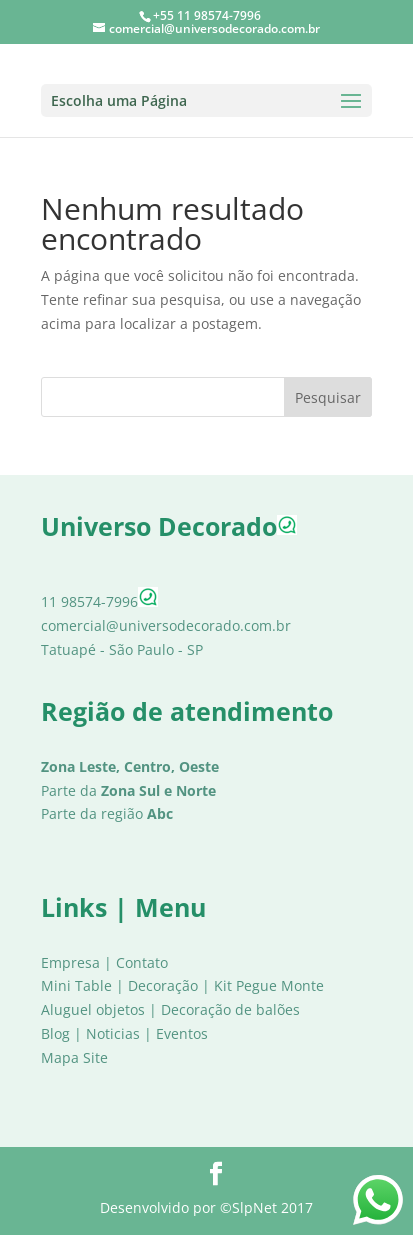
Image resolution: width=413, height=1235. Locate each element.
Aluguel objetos (93, 1009)
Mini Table (76, 985)
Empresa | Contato (104, 962)
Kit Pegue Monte (269, 985)
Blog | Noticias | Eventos (124, 1033)
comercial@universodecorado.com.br (166, 625)
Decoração (163, 985)
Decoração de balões (230, 1009)
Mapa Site (74, 1057)
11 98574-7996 (99, 601)
